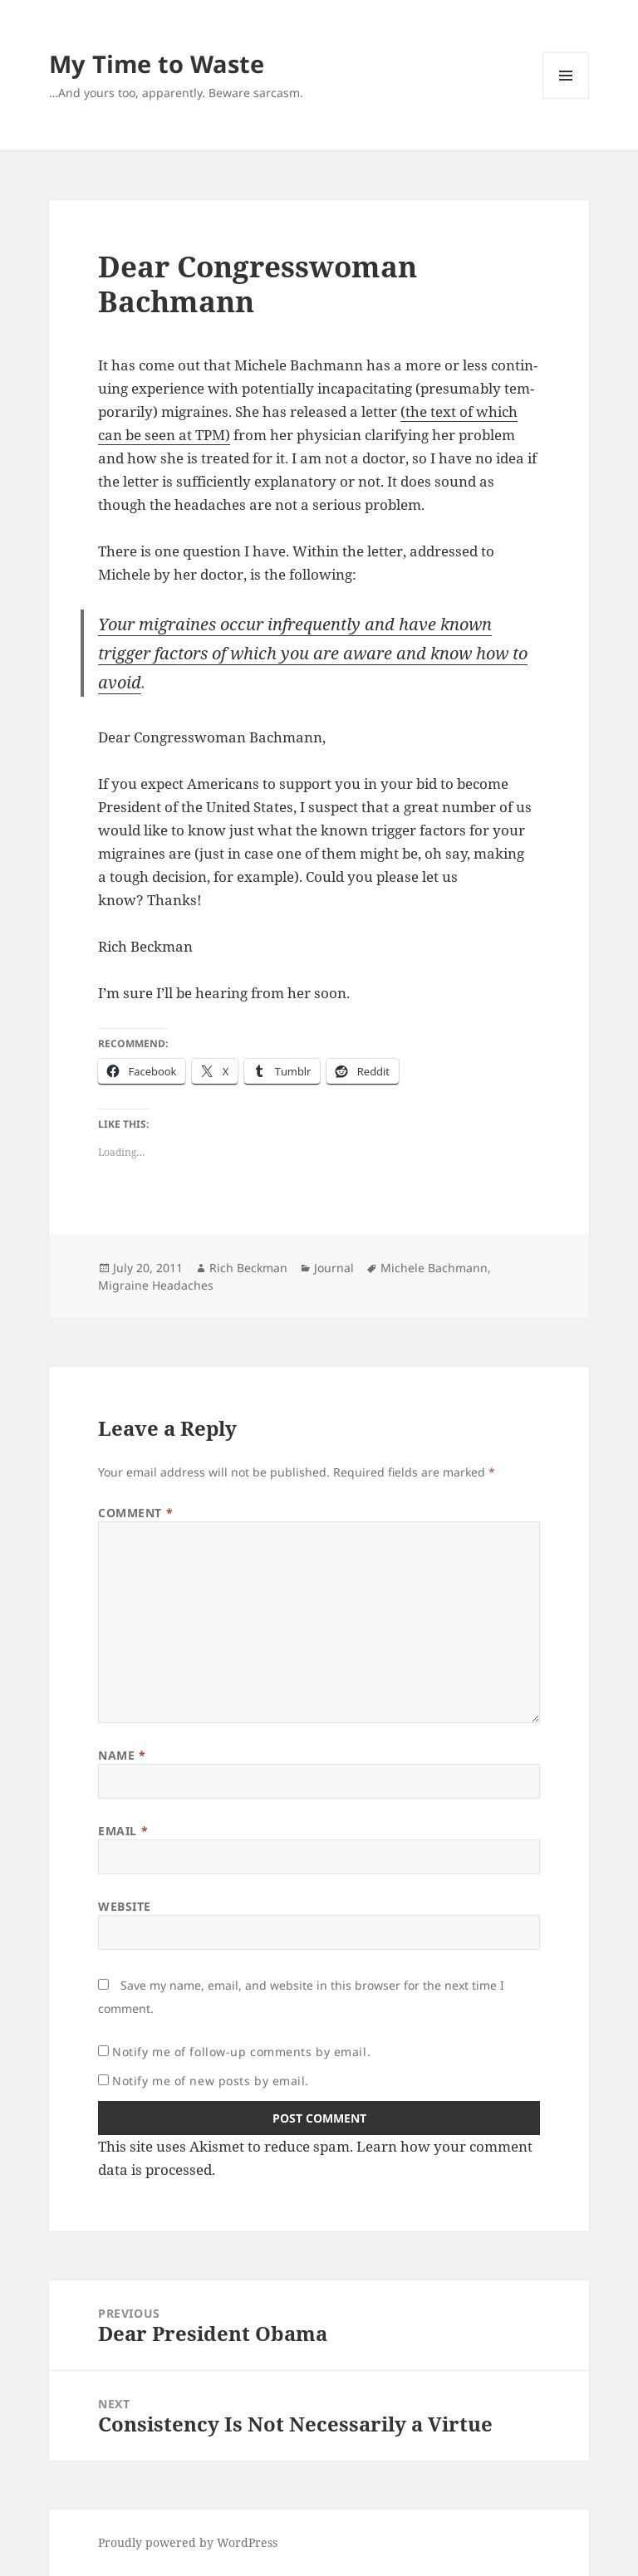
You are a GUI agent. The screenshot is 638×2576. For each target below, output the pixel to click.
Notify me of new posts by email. (210, 2081)
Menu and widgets (566, 98)
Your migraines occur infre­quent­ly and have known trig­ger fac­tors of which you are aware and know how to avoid (313, 653)
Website (124, 1906)
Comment (135, 1513)
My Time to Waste (156, 63)
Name (121, 1755)
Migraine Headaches (155, 1285)
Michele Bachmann (434, 1268)
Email (123, 1831)
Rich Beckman (248, 1268)
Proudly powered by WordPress (187, 2542)
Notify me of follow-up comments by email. (241, 2051)
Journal (334, 1268)
